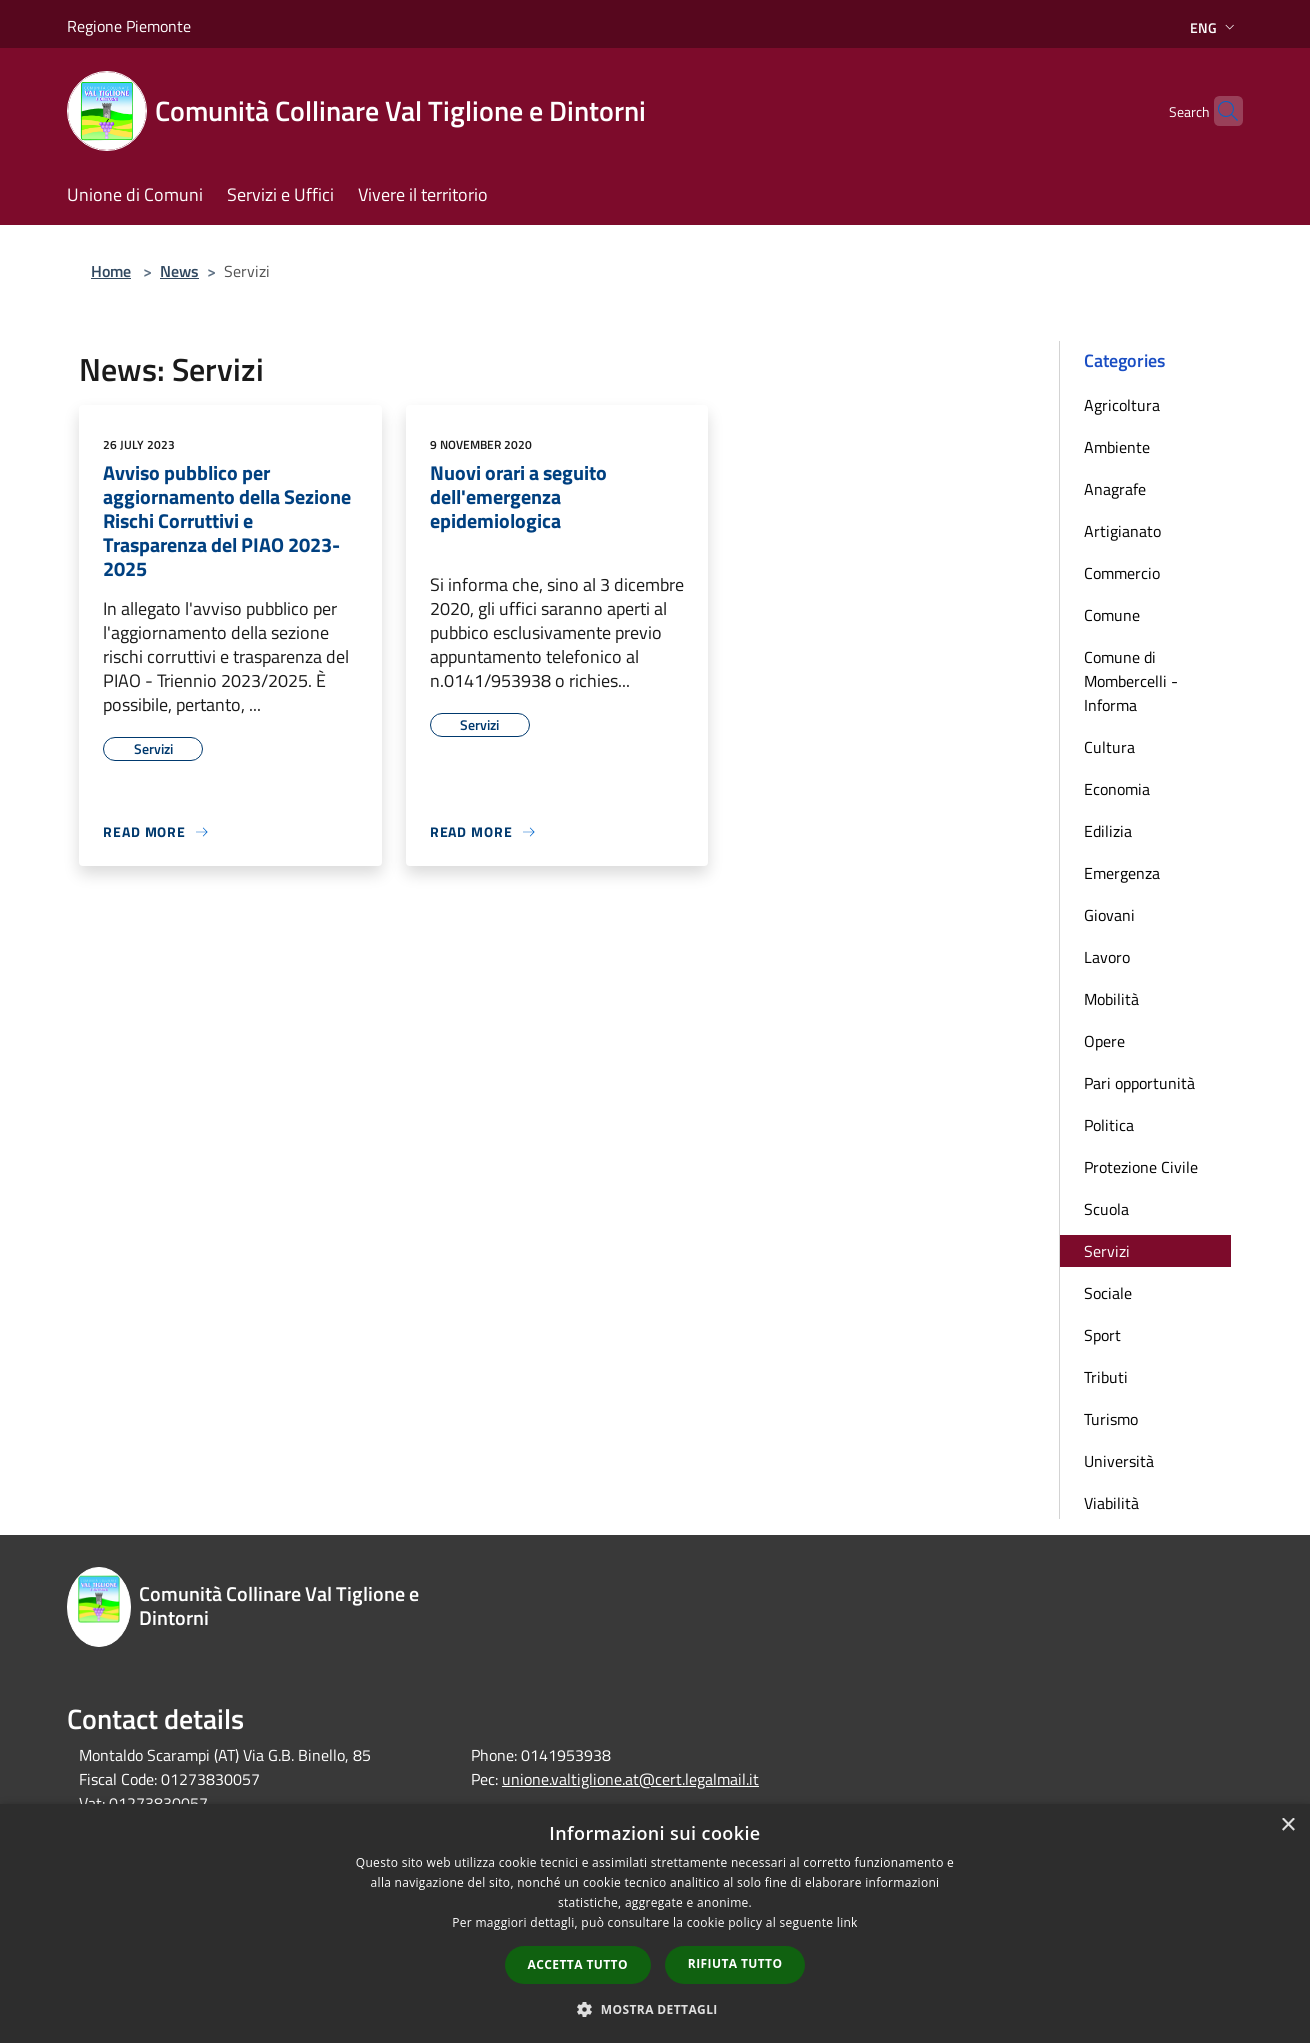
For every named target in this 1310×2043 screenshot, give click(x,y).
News (179, 271)
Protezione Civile (1141, 1167)
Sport (1102, 1335)
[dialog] (655, 1923)
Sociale (1108, 1293)
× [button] (1287, 1825)
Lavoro (1107, 957)
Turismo (1111, 1419)
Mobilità (1111, 999)
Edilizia (1108, 831)
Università (1119, 1461)
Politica (1109, 1125)
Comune (1112, 615)
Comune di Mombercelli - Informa (1131, 681)
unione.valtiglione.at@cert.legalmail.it (630, 1779)
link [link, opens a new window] (847, 1922)
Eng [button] (1214, 27)
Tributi (1106, 1377)
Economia (1117, 789)
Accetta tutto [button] (578, 1964)
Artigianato (1122, 531)
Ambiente (1117, 447)
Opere (1104, 1041)
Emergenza (1122, 873)
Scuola (1106, 1209)
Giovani (1109, 915)
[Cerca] (1219, 111)
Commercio (1122, 573)
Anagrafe (1115, 489)
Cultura (1109, 747)
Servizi (1107, 1251)
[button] (655, 2009)
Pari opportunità (1139, 1083)
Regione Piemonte (129, 26)
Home (111, 271)
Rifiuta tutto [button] (735, 1963)
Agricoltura (1122, 405)
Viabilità (1111, 1503)
